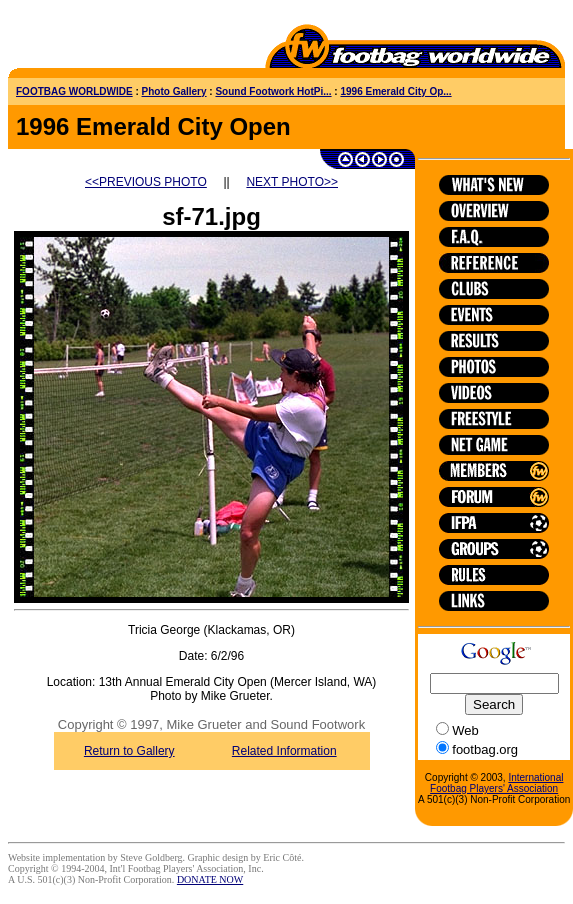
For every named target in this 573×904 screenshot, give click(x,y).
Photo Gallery (174, 91)
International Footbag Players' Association (496, 783)
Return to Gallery (129, 751)
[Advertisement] (125, 38)
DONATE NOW (210, 879)
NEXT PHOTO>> (292, 182)
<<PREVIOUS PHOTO (146, 182)
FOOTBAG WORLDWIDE (74, 91)
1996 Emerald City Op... (395, 91)
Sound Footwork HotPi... (273, 91)
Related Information (284, 751)
